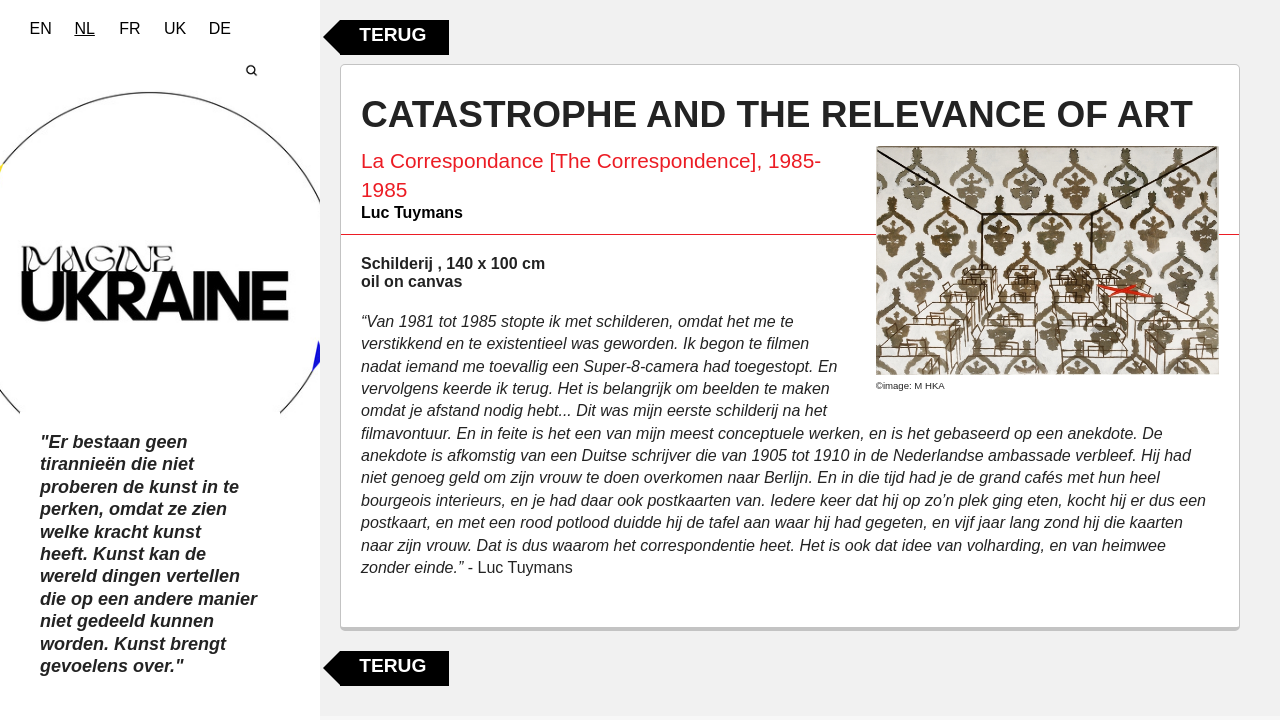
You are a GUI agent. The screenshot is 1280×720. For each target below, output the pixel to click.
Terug (392, 34)
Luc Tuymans (412, 212)
